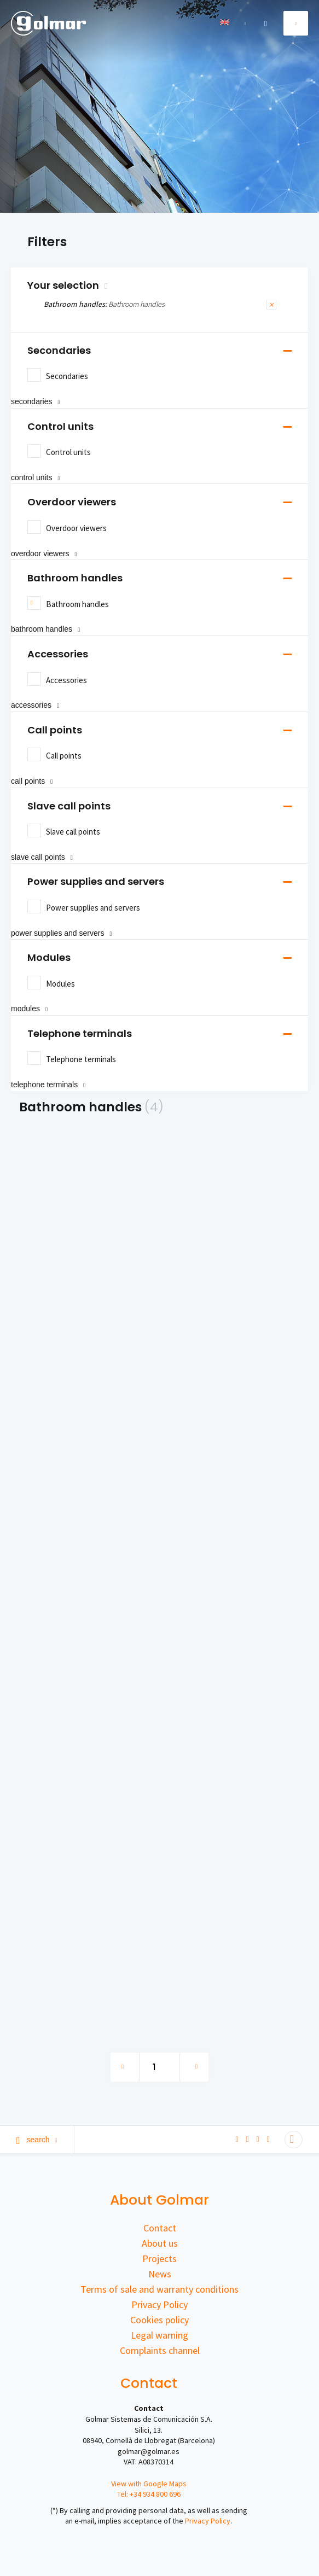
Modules (49, 957)
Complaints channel (160, 2350)
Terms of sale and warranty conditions (159, 2289)
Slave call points (69, 806)
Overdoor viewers (71, 502)
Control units (60, 426)
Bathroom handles (75, 578)
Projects (159, 2258)
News (159, 2274)
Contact (159, 2228)
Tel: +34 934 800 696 (149, 2494)
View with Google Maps (149, 2483)
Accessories (57, 654)
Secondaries (59, 350)
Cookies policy (159, 2319)
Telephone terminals (79, 1033)
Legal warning (159, 2335)
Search (36, 2139)
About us (160, 2243)
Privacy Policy (159, 2304)
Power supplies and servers (95, 881)
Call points (54, 730)
